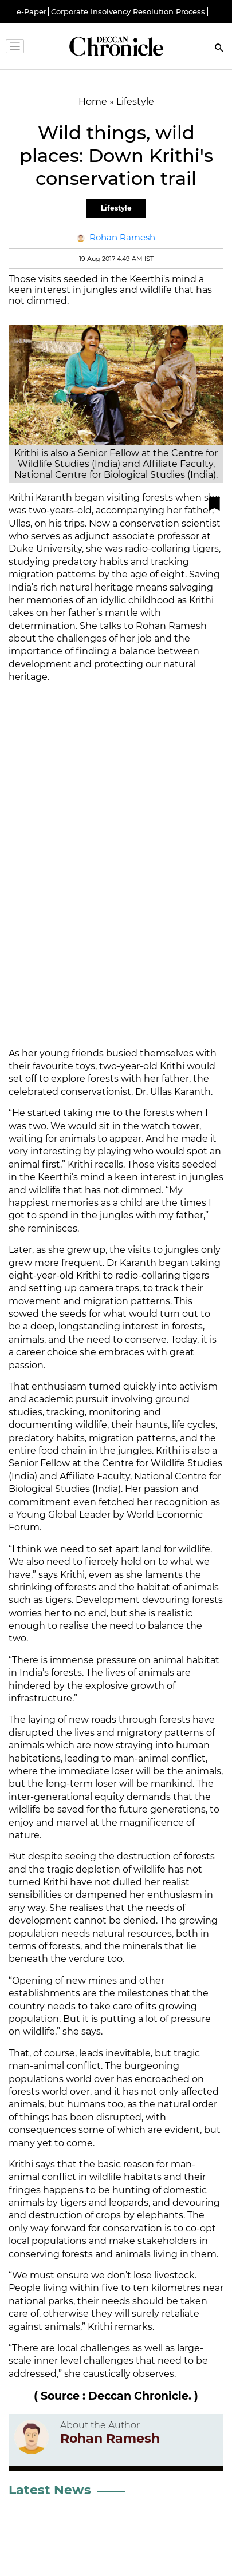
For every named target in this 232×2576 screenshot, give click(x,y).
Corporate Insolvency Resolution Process (128, 11)
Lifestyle (116, 208)
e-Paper (31, 11)
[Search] (219, 49)
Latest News (50, 2490)
